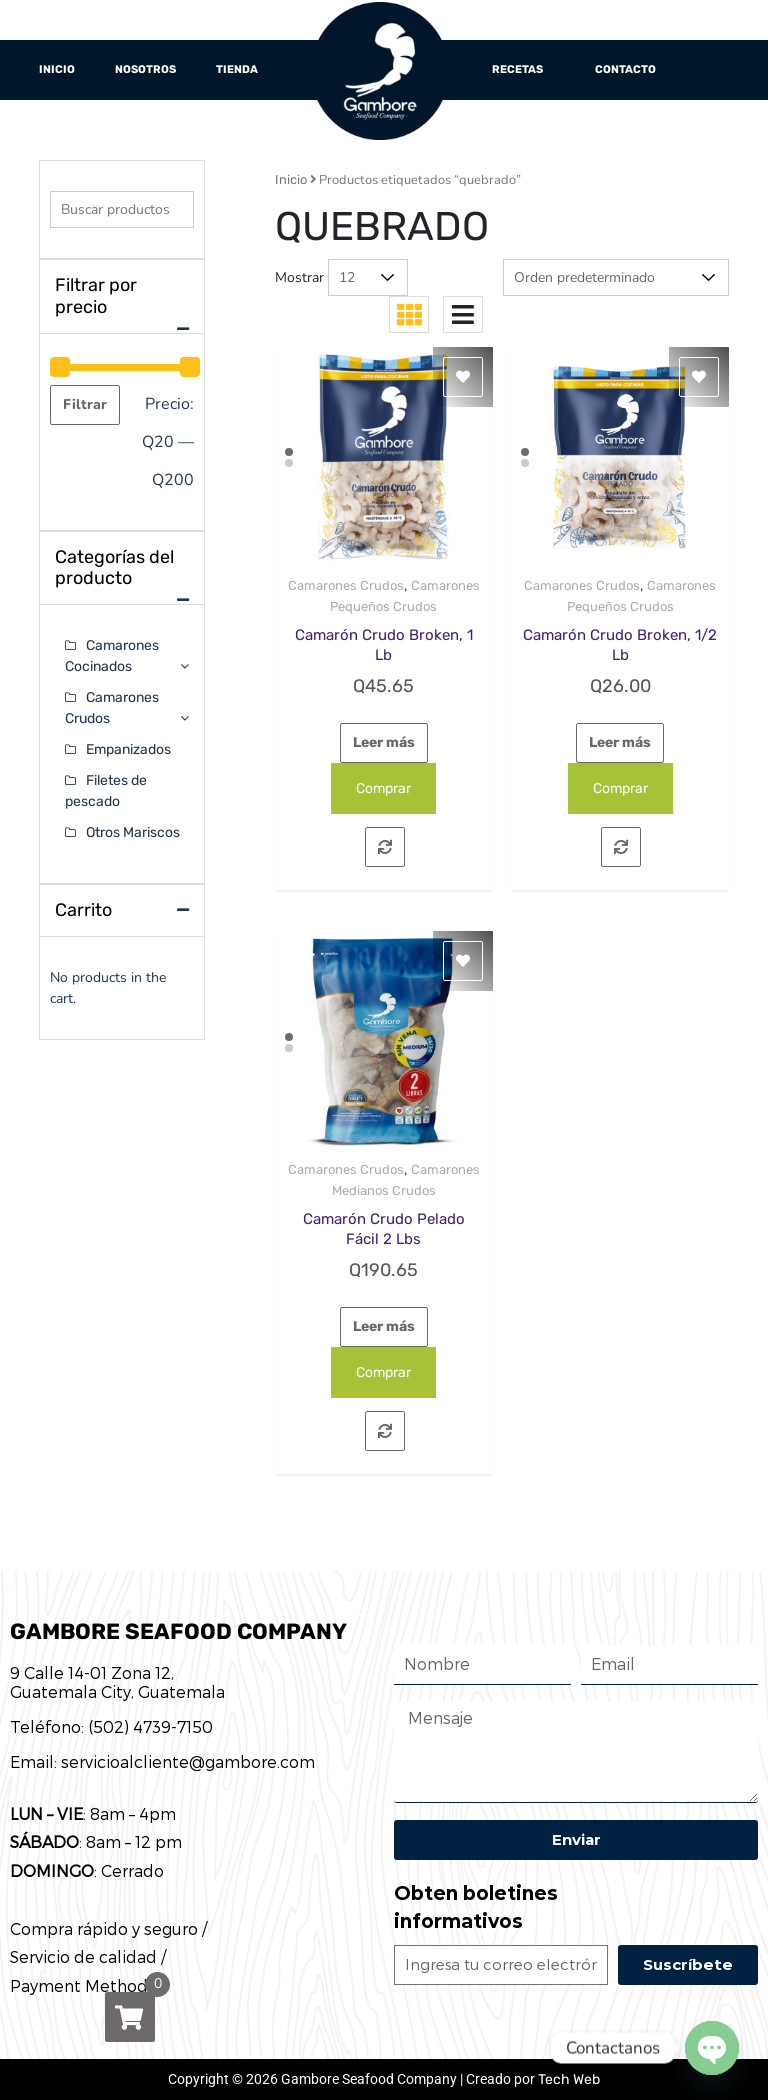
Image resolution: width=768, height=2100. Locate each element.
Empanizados (128, 749)
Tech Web (569, 2079)
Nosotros (145, 69)
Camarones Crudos (346, 585)
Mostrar (299, 277)
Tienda (237, 69)
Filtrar (85, 404)
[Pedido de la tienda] (616, 277)
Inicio (57, 69)
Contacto (625, 69)
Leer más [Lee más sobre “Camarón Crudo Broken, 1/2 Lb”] (620, 742)
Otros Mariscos (133, 832)
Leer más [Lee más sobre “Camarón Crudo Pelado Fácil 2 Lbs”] (384, 1326)
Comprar (383, 788)
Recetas (517, 69)
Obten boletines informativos (476, 1908)
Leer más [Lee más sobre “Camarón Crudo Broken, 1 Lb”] (384, 742)
